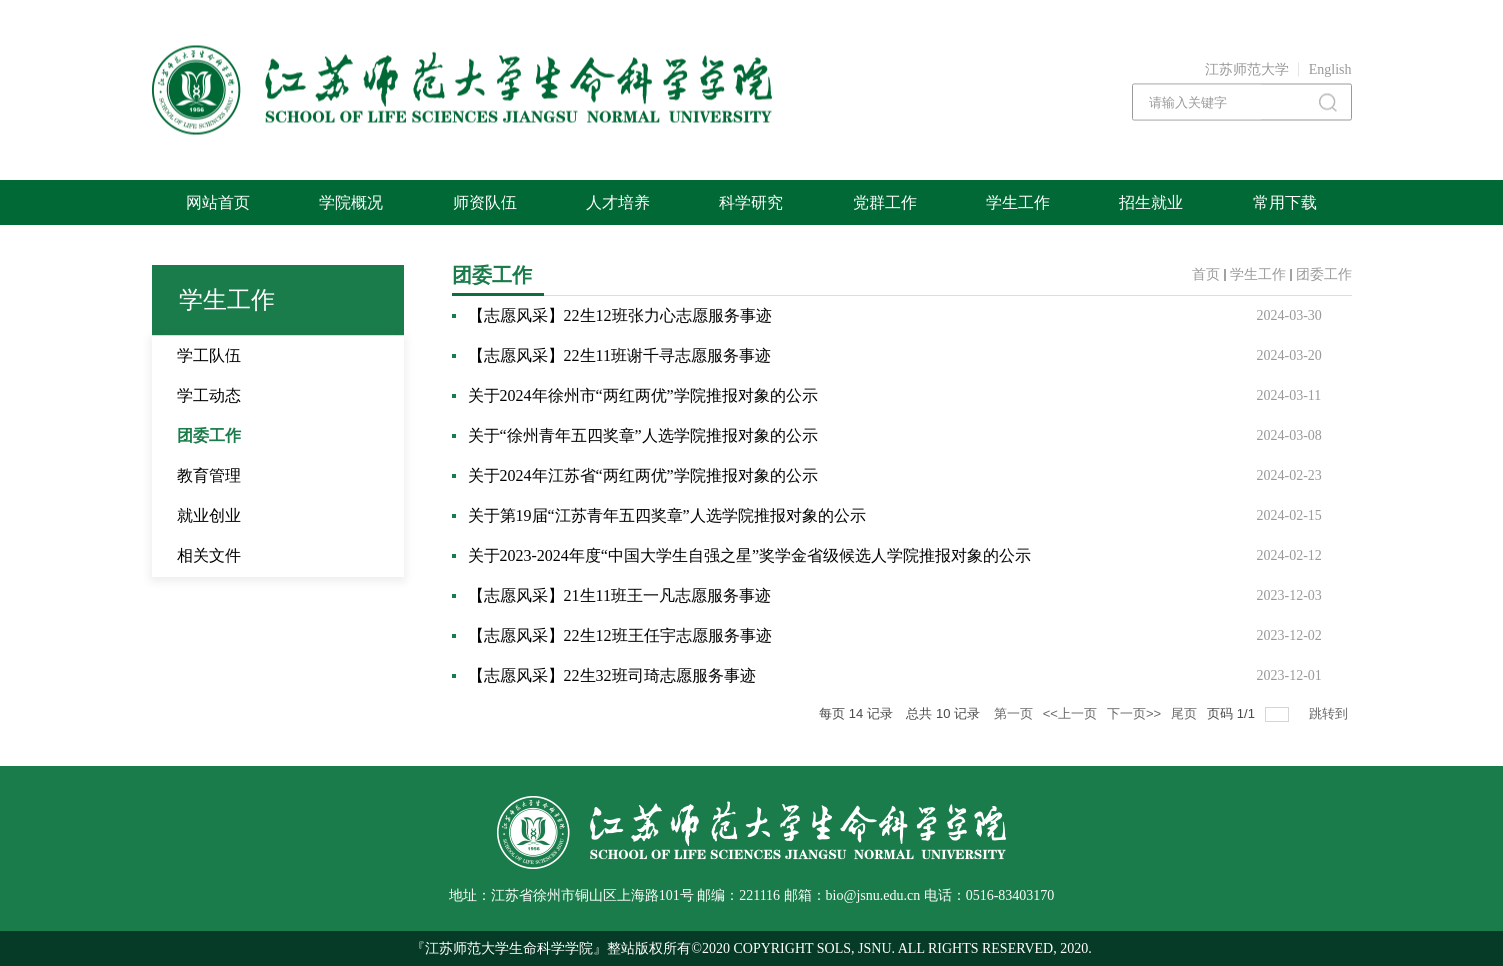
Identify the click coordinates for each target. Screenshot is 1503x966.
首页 (1206, 274)
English (1330, 69)
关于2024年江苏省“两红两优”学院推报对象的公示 (643, 475)
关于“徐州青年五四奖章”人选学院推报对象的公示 (643, 435)
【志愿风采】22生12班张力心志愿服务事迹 (620, 315)
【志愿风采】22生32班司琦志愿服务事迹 (612, 675)
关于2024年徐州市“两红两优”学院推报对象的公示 (643, 395)
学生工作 (1258, 274)
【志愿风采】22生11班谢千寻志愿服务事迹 (619, 355)
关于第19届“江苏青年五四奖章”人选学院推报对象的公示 (667, 515)
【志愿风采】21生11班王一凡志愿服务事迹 (619, 595)
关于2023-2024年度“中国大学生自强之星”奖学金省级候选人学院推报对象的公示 (750, 555)
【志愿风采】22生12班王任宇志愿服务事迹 (620, 635)
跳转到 (1330, 713)
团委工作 (1324, 274)
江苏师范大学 (1247, 69)
